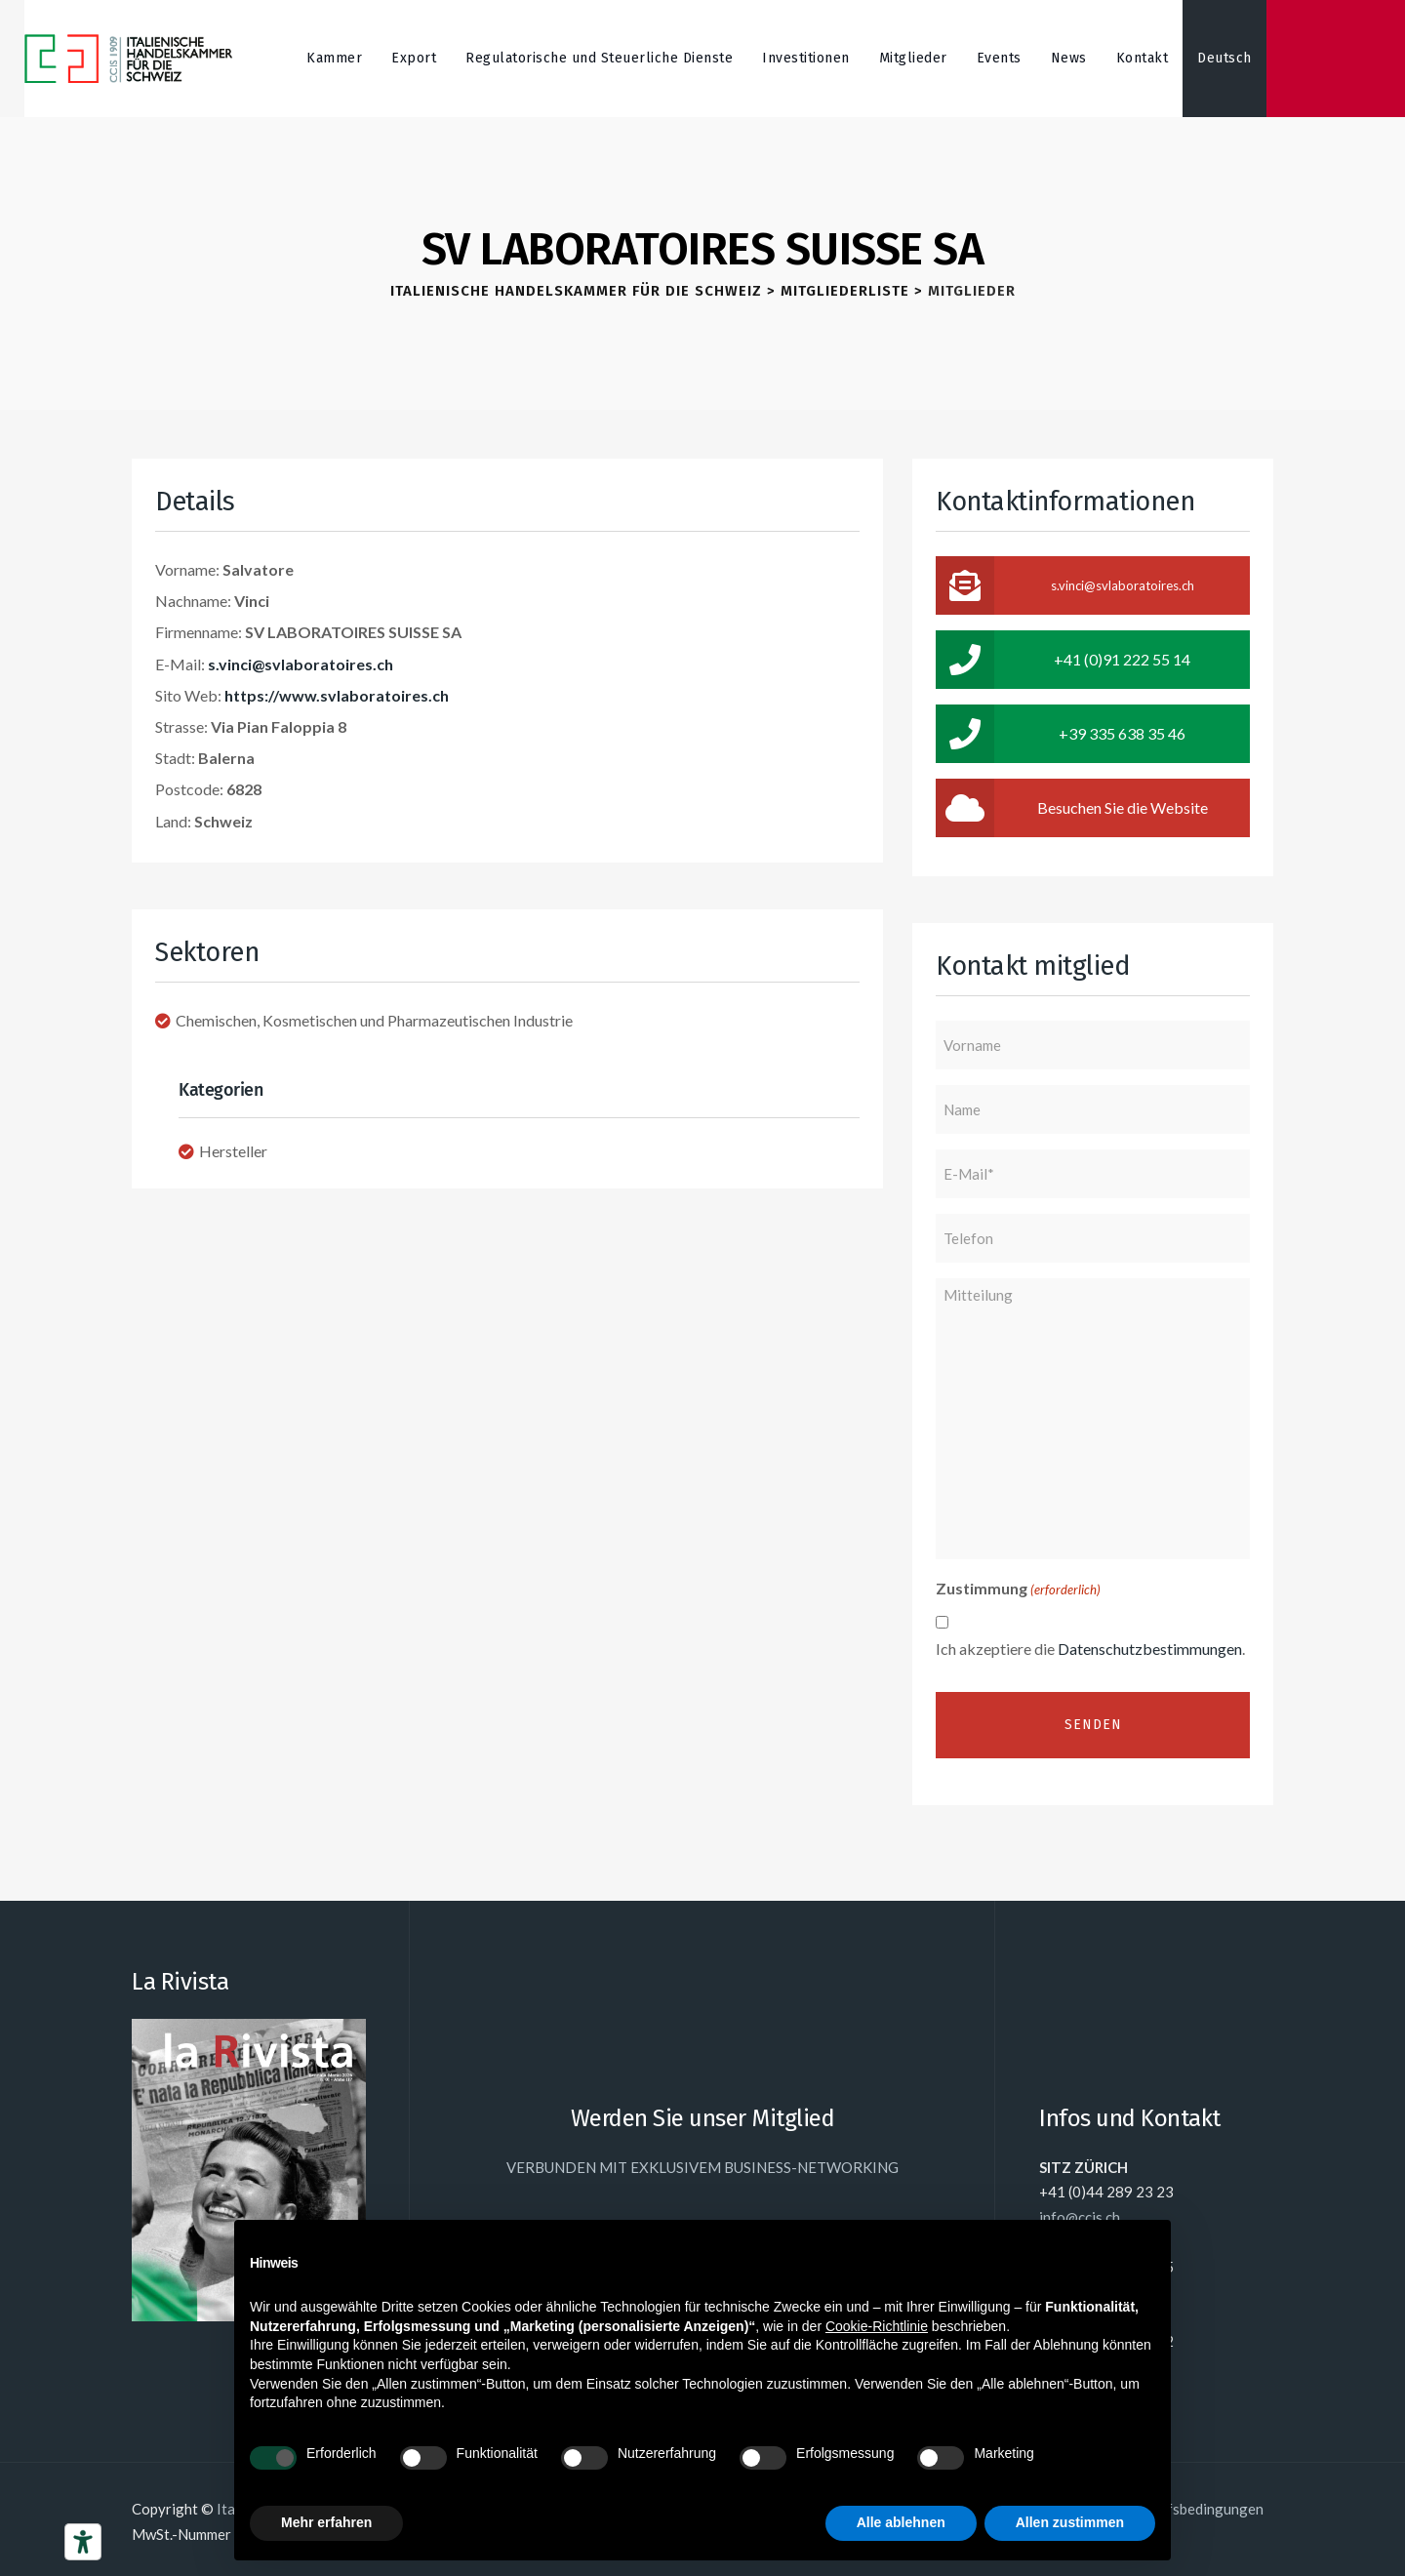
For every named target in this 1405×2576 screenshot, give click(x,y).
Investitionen (806, 58)
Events (999, 58)
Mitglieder (913, 58)
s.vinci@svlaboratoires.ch (300, 664)
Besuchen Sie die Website (1072, 808)
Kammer (334, 58)
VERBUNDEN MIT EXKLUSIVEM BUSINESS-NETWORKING (702, 2167)
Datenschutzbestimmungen (1150, 1648)
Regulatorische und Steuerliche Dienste (599, 58)
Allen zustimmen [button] (1070, 2522)
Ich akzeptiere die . (1090, 1648)
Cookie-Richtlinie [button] (876, 2326)
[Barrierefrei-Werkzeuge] (82, 2541)
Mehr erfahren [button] (326, 2522)
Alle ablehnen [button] (901, 2522)
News (1069, 58)
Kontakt (1142, 58)
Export (413, 58)
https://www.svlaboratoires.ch (336, 695)
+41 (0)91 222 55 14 (1063, 659)
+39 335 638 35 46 (1060, 733)
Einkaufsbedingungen (1194, 2508)
